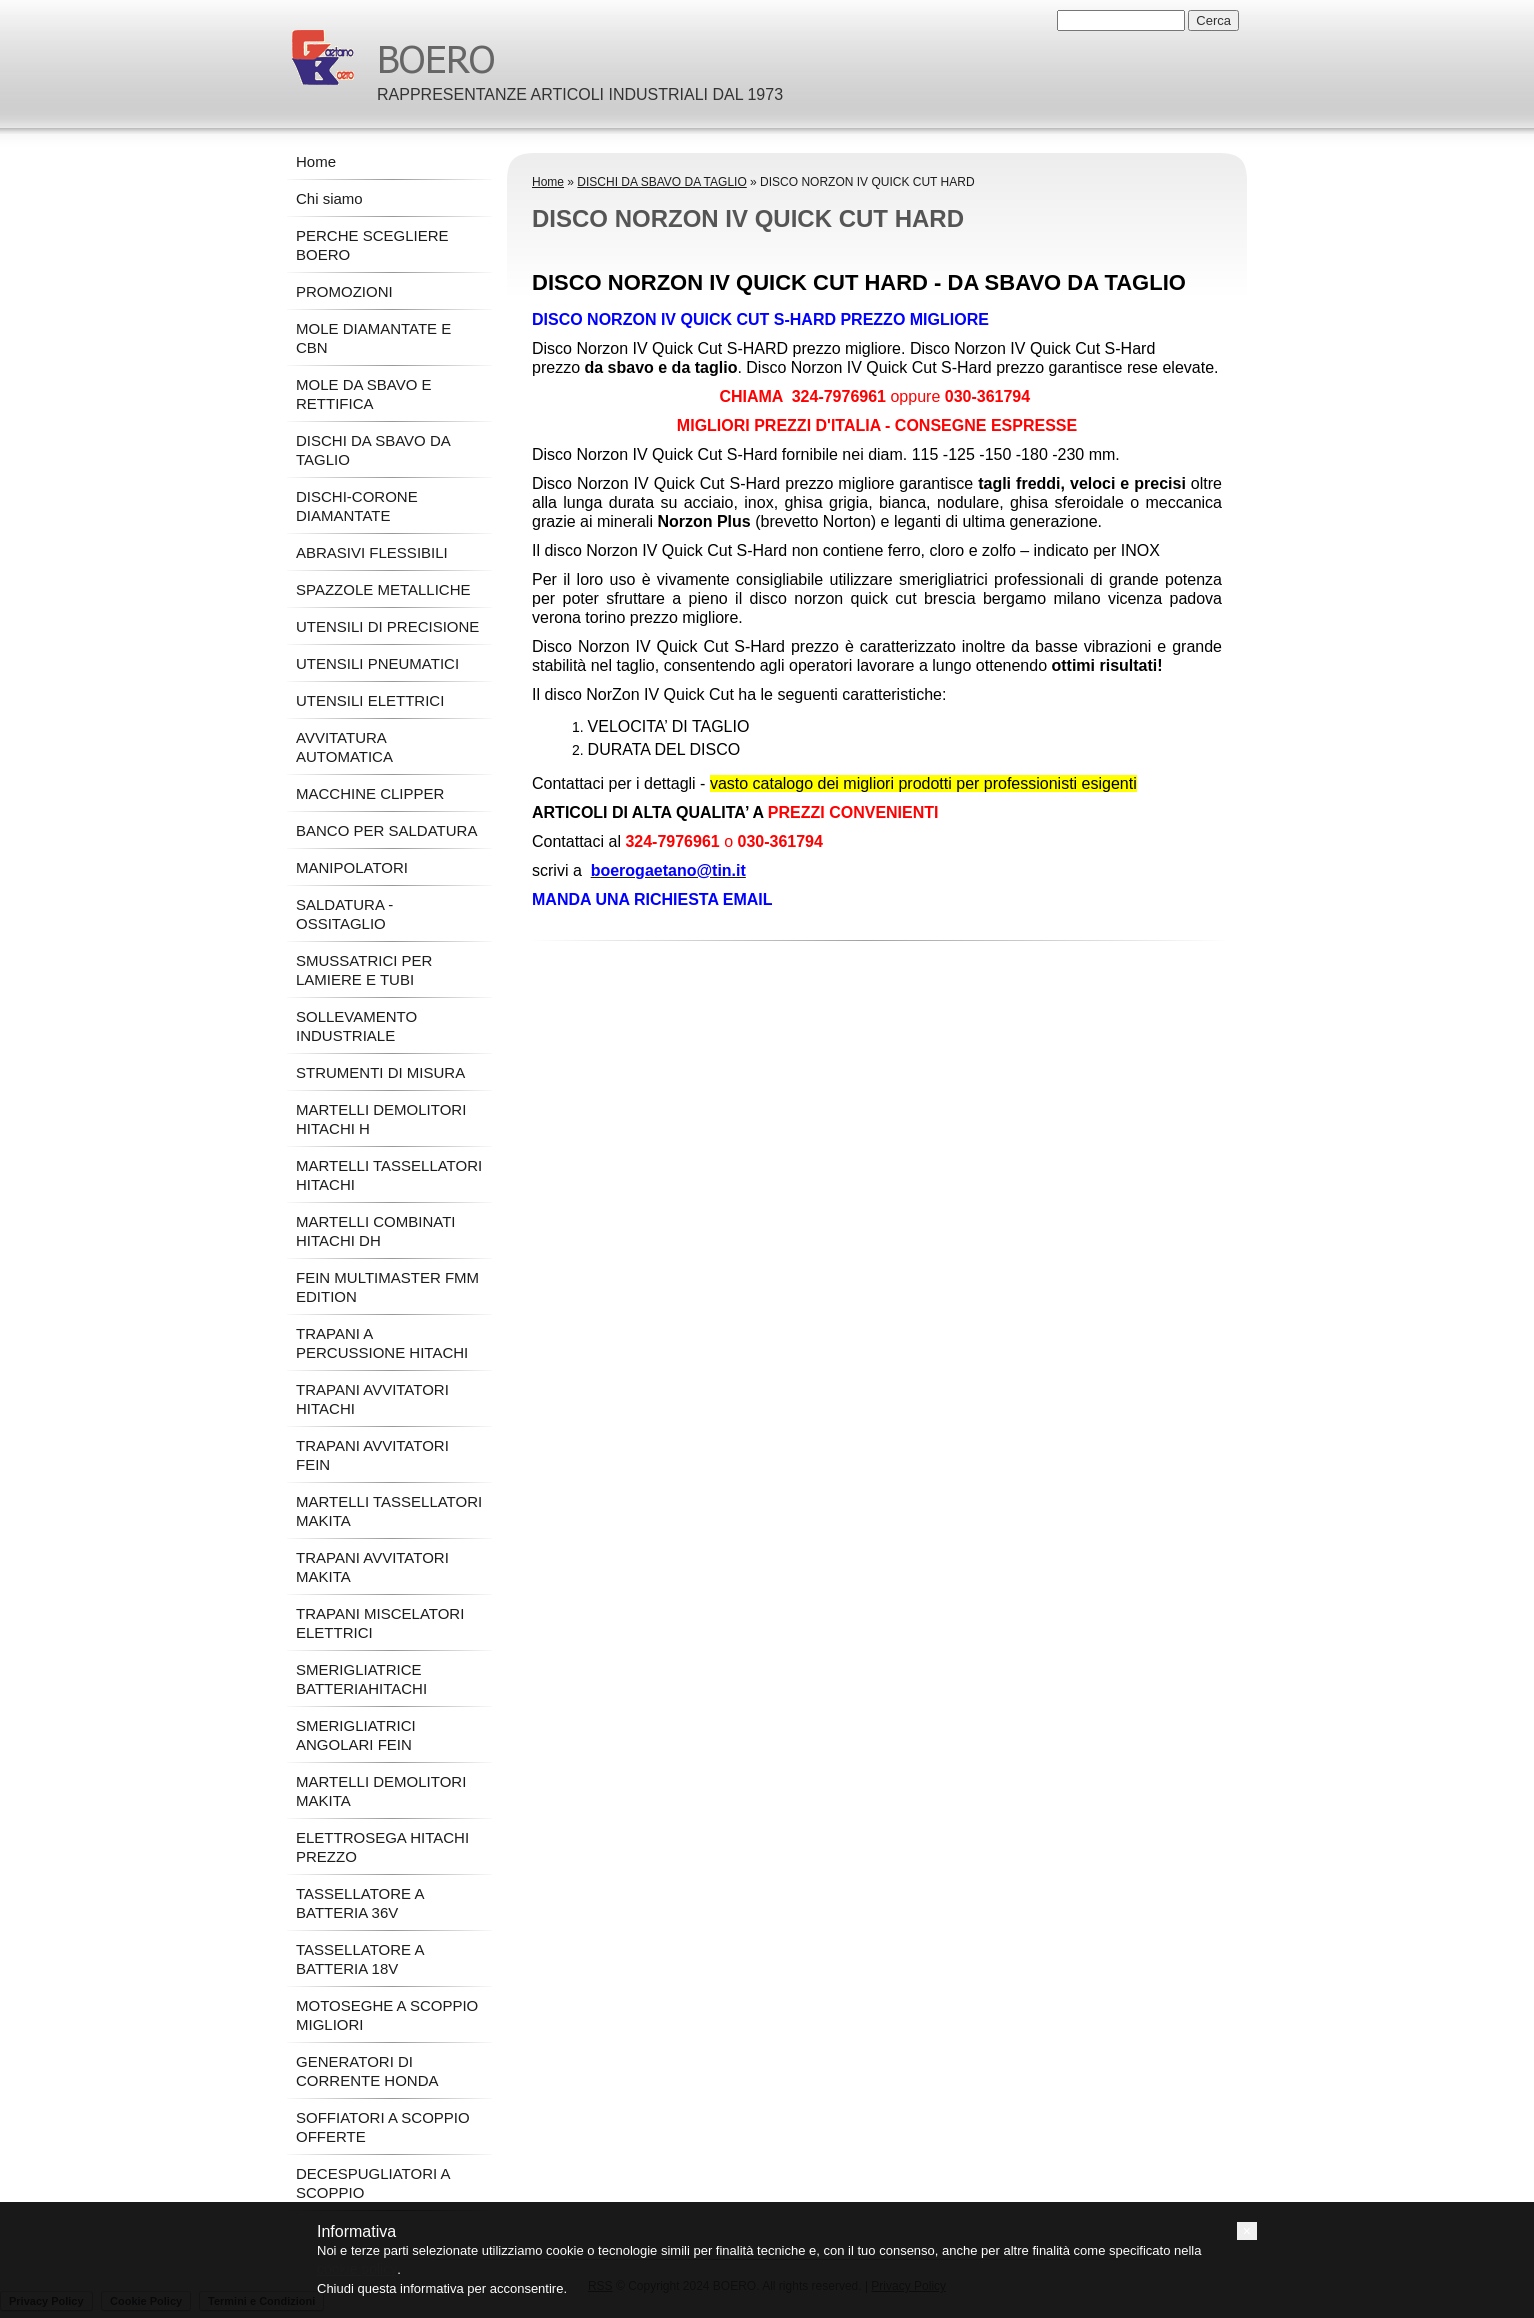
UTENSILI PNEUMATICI (377, 663)
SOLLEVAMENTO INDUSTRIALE (356, 1026)
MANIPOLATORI (352, 867)
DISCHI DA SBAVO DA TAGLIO (661, 182)
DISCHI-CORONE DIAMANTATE (357, 506)
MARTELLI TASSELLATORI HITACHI (389, 1175)
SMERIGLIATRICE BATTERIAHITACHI (361, 1679)
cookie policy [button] (357, 2269)
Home (548, 182)
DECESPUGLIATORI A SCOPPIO (373, 2183)
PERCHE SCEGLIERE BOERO (372, 245)
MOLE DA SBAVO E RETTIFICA (364, 394)
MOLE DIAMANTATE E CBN (373, 338)
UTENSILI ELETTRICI (370, 700)
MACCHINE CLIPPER (370, 793)
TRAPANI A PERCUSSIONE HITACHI (382, 1343)
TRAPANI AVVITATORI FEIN (372, 1455)
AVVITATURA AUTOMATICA (344, 747)
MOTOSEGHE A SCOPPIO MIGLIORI (387, 2015)
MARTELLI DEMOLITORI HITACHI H (381, 1119)
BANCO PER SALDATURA (386, 830)
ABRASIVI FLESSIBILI (372, 552)
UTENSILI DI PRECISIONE (387, 626)
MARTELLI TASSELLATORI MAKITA (389, 1511)
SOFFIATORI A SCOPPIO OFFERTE (383, 2127)
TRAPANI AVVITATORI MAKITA (372, 1567)
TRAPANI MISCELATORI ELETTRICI (380, 1623)
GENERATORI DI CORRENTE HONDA (367, 2071)
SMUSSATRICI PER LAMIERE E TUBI (364, 970)
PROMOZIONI (344, 291)
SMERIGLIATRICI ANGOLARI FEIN (356, 1735)
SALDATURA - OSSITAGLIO (344, 914)
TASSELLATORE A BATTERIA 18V (360, 1959)
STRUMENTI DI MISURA (380, 1072)
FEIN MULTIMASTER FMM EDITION (387, 1287)
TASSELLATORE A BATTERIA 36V (360, 1903)
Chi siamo (329, 198)
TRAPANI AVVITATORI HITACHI (372, 1399)
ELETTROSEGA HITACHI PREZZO (382, 1847)
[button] (1247, 2231)
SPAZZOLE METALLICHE (383, 589)
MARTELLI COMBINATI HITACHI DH (375, 1231)
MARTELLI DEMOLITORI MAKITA (381, 1791)
